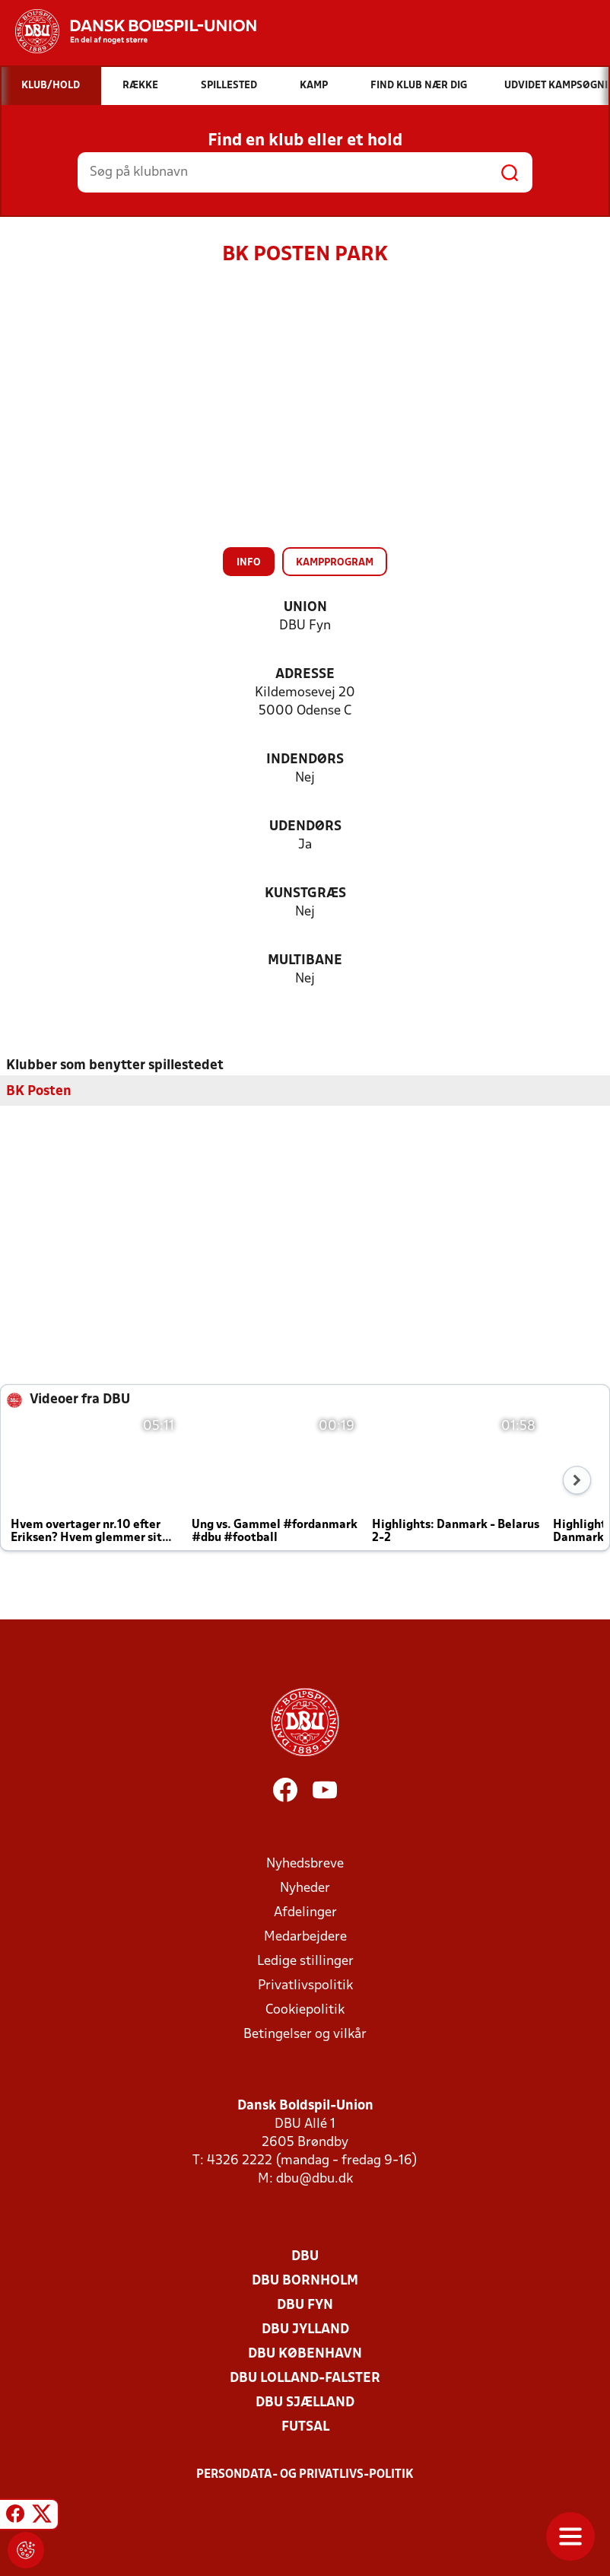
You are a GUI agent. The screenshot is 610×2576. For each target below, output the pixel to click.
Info (249, 563)
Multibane (305, 960)
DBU (305, 2256)
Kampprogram (334, 563)
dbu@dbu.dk (314, 2179)
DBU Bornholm (305, 2281)
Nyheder (305, 1888)
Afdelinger (305, 1912)
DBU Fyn (305, 2305)
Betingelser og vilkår (305, 2034)
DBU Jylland (305, 2329)
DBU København (305, 2354)
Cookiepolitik (305, 2010)
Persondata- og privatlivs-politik (305, 2474)
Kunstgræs (305, 893)
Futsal (305, 2427)
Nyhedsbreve (305, 1864)
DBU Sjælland (305, 2402)
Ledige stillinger (305, 1961)
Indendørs (305, 759)
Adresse (305, 674)
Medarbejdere (305, 1937)
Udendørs (305, 826)
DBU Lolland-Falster (305, 2378)
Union (305, 607)
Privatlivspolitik (305, 1985)
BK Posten (38, 1091)
